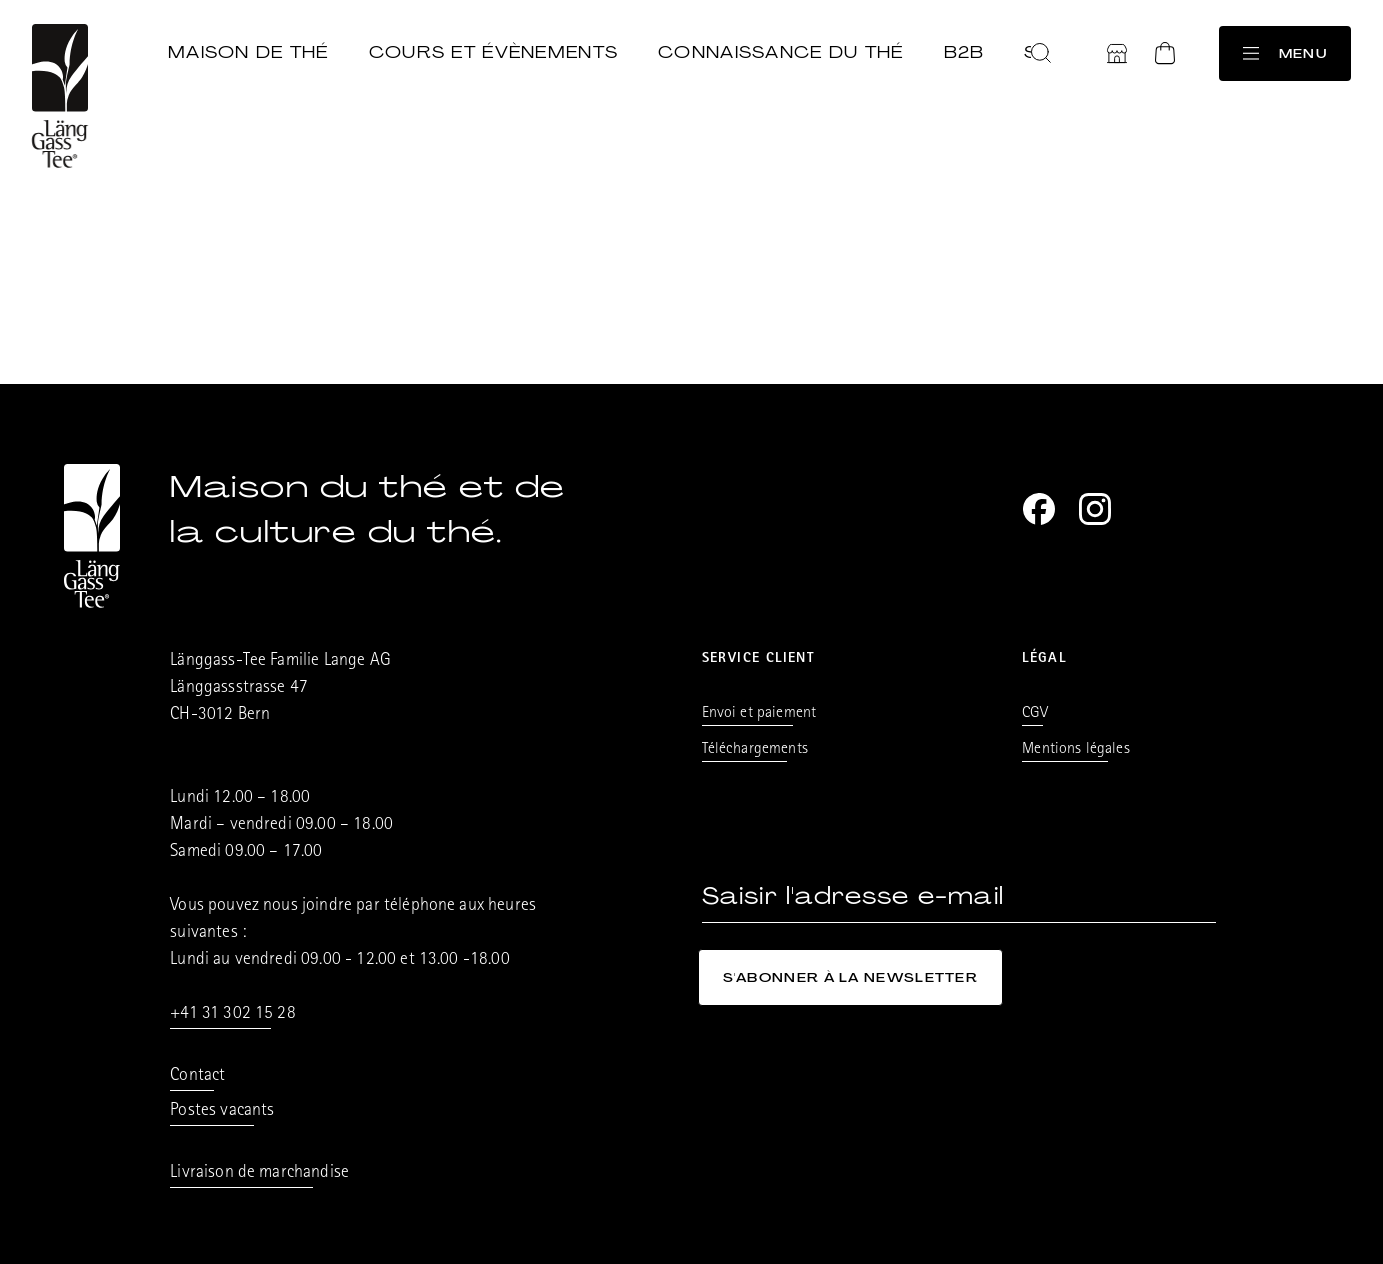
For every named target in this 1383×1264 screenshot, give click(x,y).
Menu (1285, 53)
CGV (1034, 714)
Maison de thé (248, 52)
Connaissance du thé (780, 52)
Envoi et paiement (759, 714)
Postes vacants (222, 1112)
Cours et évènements (493, 52)
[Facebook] (1039, 509)
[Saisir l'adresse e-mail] (959, 896)
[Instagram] (1095, 509)
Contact (197, 1077)
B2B (964, 52)
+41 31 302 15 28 (233, 1015)
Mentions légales (1076, 750)
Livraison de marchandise (259, 1174)
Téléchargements (755, 750)
